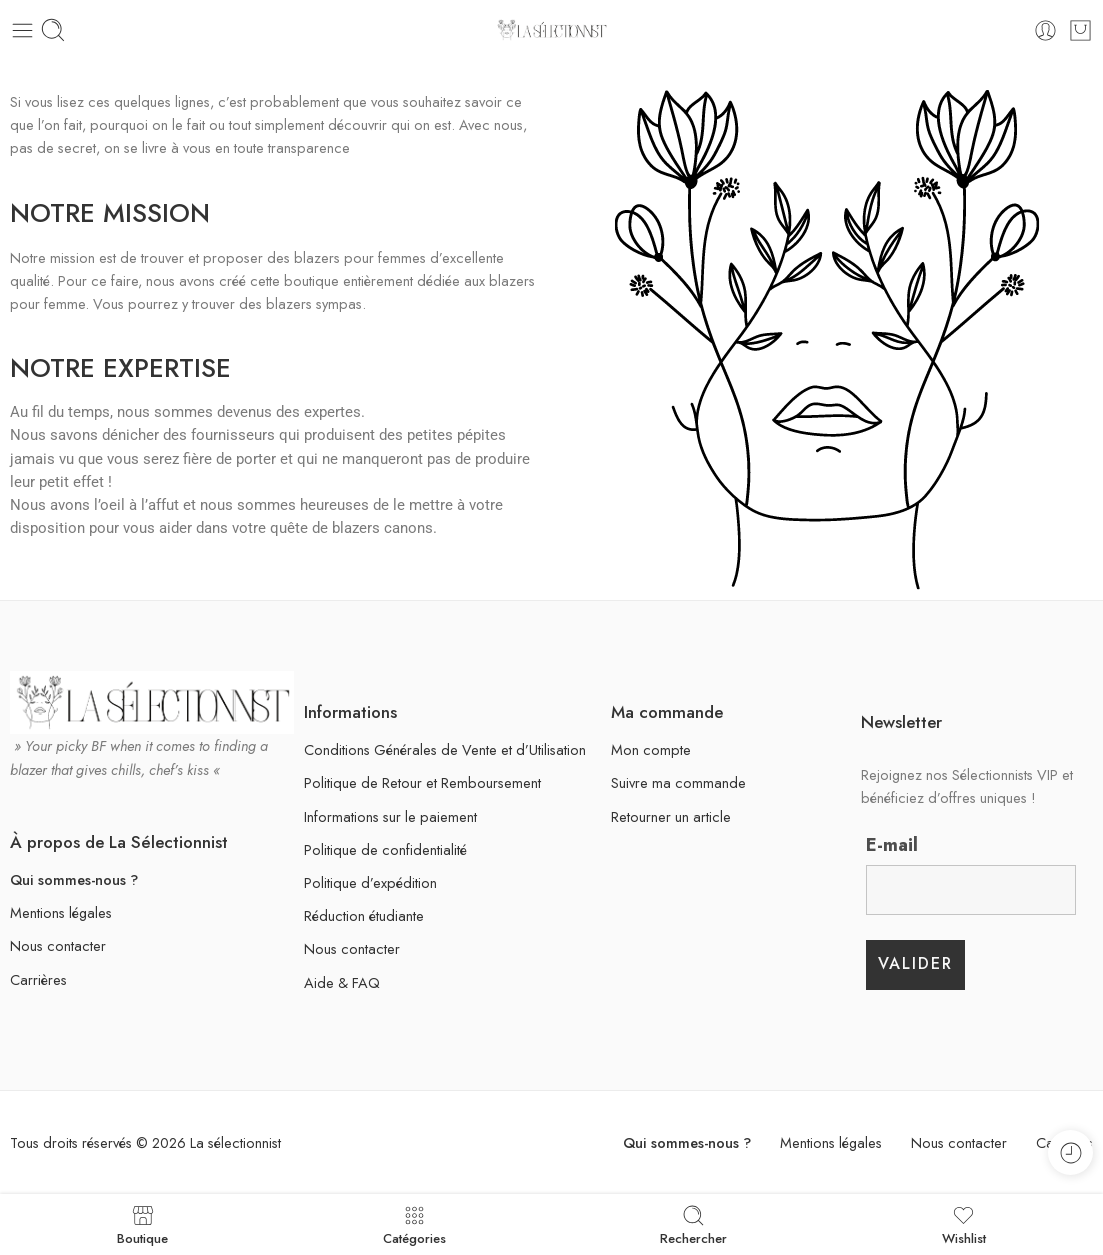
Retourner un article (671, 816)
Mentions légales (61, 912)
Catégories (414, 1224)
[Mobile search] (53, 30)
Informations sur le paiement (390, 816)
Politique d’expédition (370, 882)
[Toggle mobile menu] (22, 30)
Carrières (38, 979)
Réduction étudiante (364, 915)
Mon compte (651, 749)
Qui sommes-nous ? (74, 879)
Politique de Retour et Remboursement (422, 782)
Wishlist (964, 1224)
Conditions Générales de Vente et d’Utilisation (445, 749)
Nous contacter (58, 945)
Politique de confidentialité (385, 849)
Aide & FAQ (342, 982)
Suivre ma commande (678, 782)
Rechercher (693, 1224)
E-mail (892, 845)
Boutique (142, 1224)
